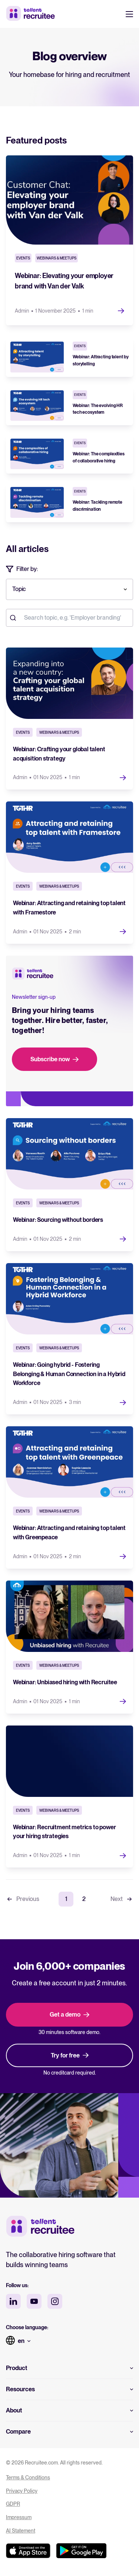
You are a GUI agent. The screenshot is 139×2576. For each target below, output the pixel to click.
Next (121, 1899)
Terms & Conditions (28, 2477)
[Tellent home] (40, 2227)
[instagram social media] (54, 2301)
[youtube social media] (34, 2301)
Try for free (70, 2055)
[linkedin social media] (13, 2301)
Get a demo (69, 2014)
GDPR (13, 2504)
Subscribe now (54, 1059)
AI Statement (20, 2531)
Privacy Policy (21, 2491)
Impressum (19, 2517)
